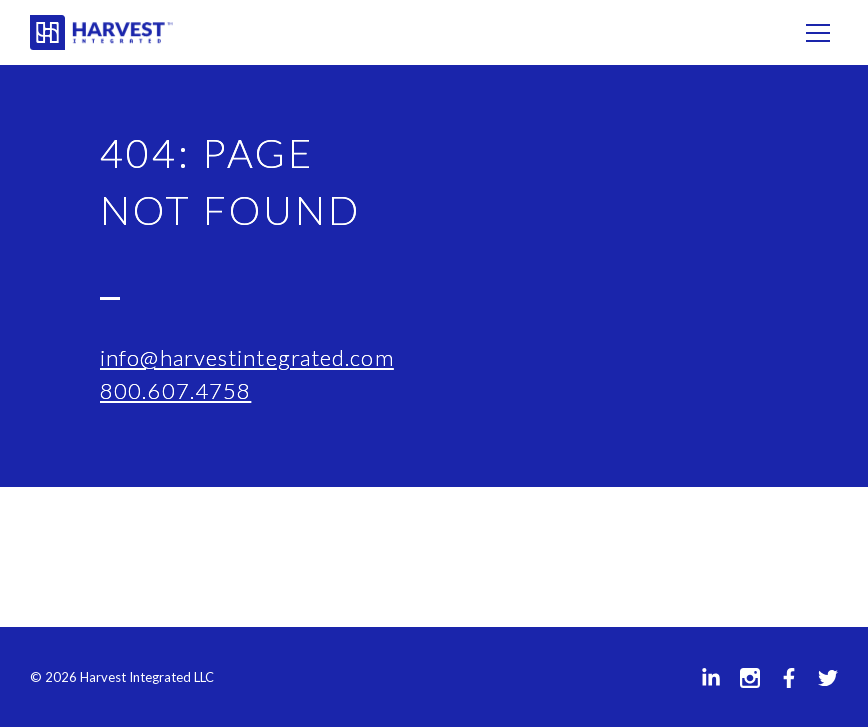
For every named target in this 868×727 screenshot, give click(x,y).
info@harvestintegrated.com (247, 357)
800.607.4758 (175, 390)
